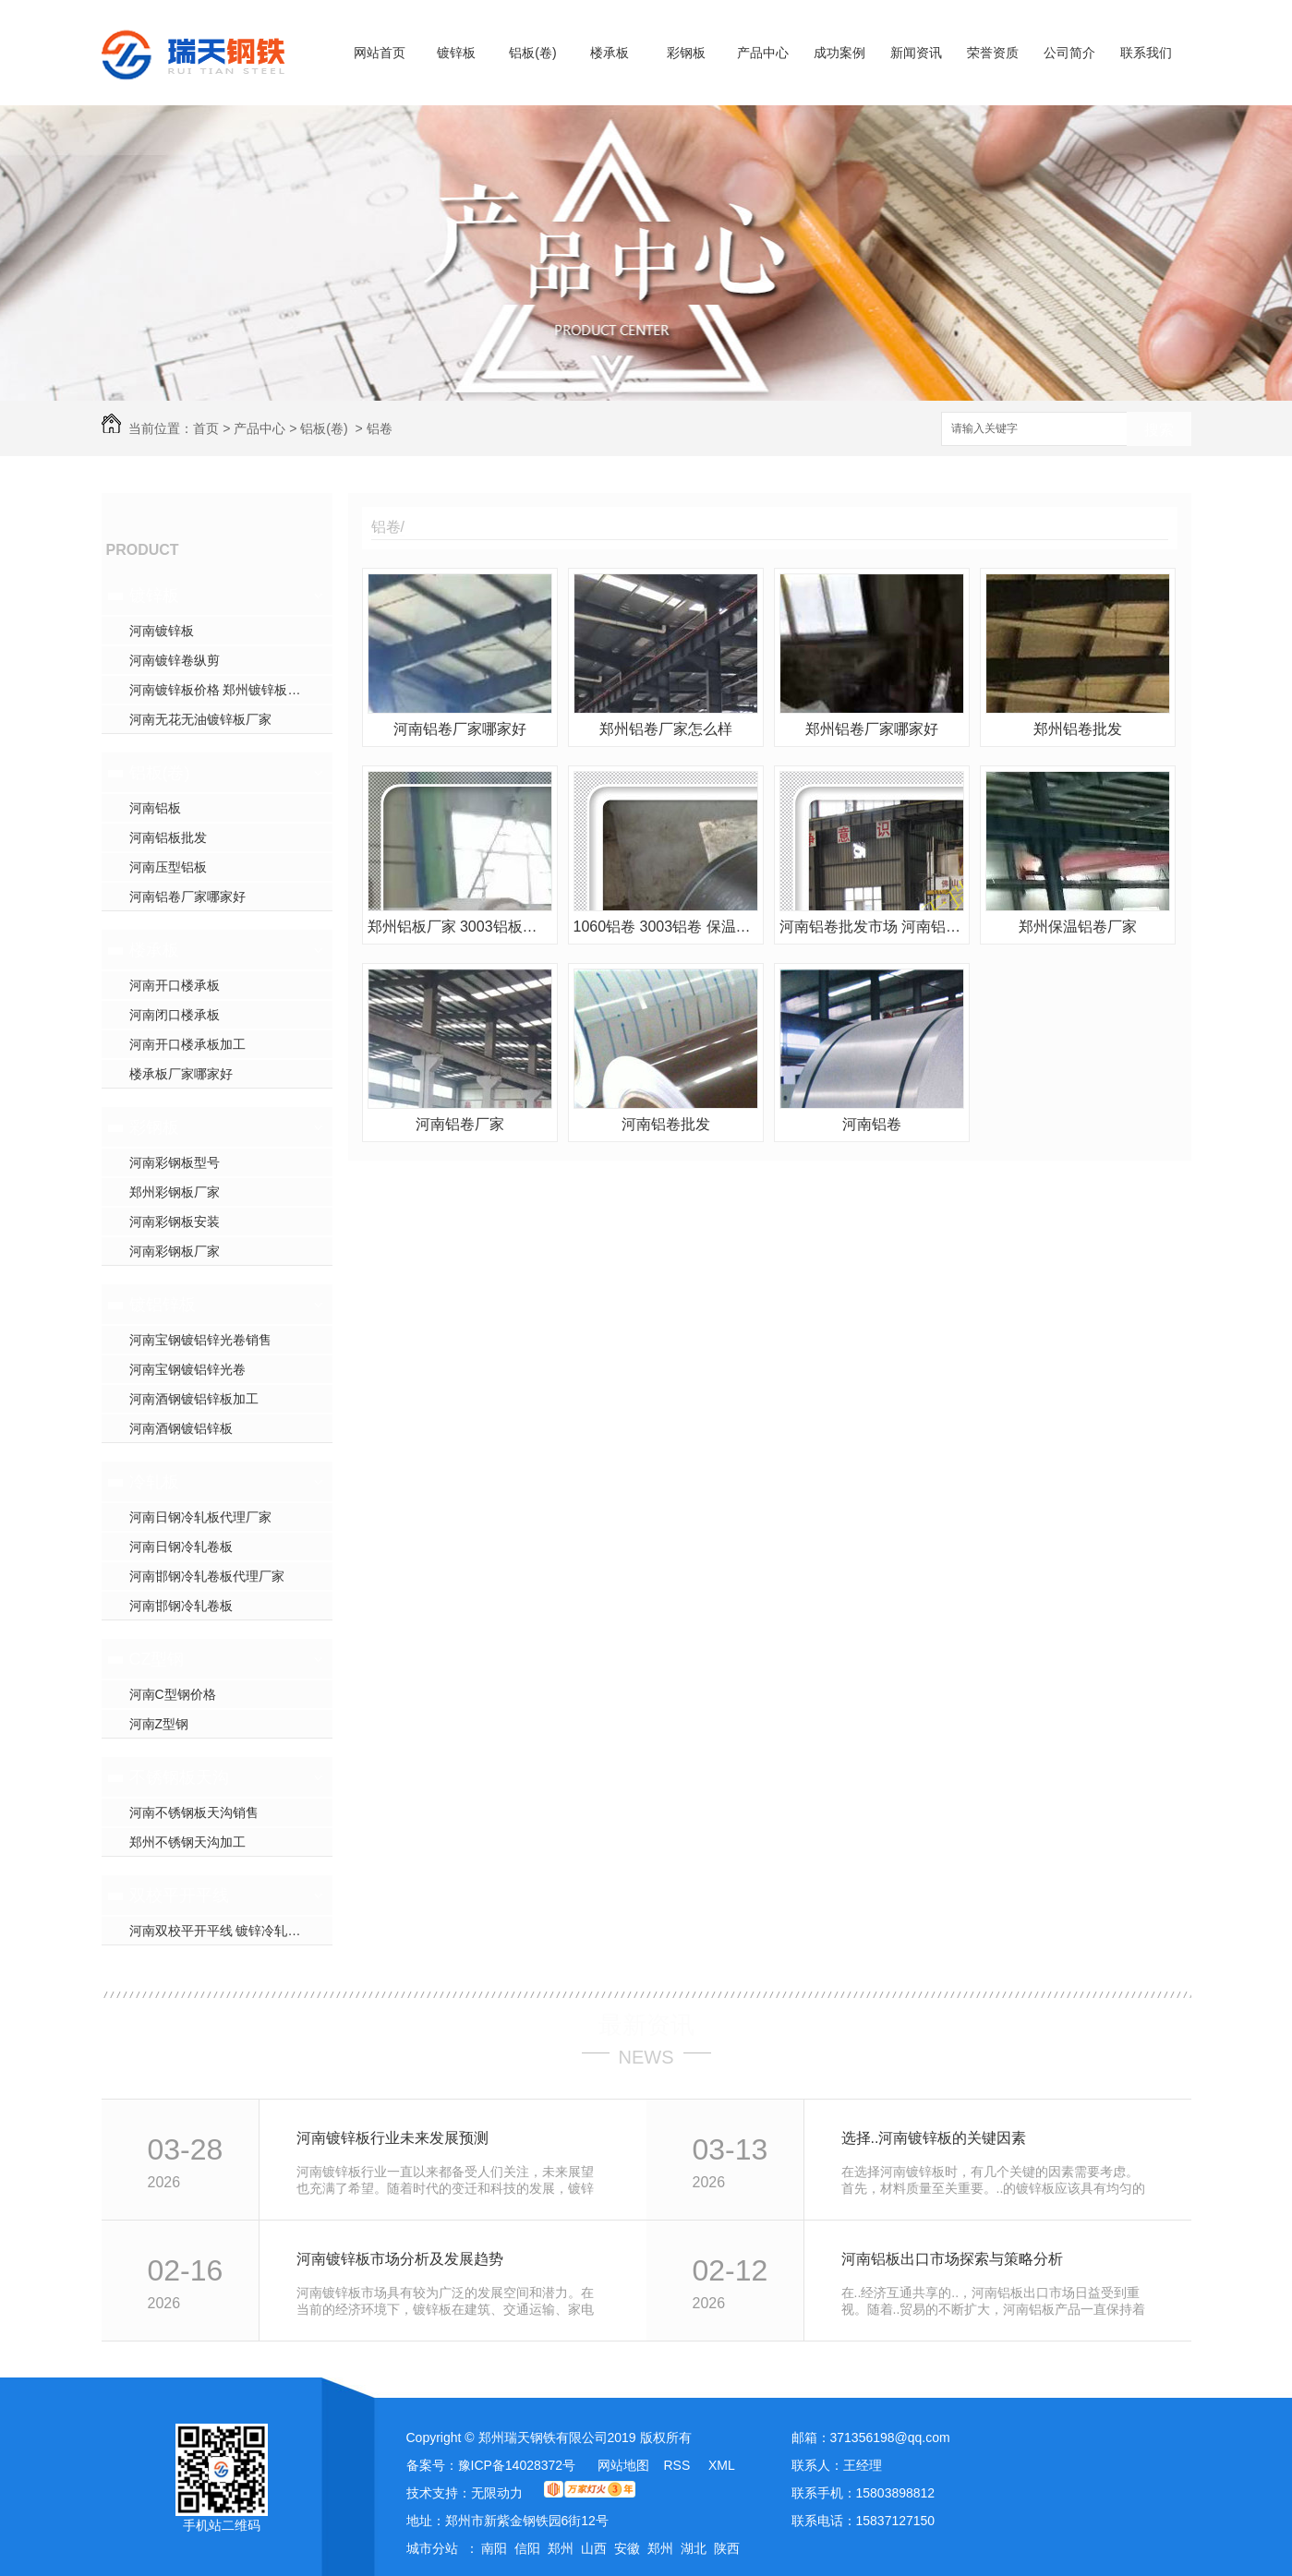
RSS (678, 2465)
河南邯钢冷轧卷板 (181, 1605)
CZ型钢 (157, 1659)
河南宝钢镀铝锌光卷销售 (200, 1339)
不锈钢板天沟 (179, 1777)
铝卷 (379, 428)
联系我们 (1146, 52)
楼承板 (609, 52)
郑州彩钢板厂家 (174, 1192)
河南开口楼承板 (174, 985)
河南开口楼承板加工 (187, 1044)
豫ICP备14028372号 (517, 2465)
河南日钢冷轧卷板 (181, 1546)
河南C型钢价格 (172, 1694)
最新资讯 (646, 2025)
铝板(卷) (532, 52)
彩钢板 (686, 52)
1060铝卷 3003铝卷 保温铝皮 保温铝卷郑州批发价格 (666, 926)
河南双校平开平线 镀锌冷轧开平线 (228, 1930)
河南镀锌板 (161, 630)
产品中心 (763, 52)
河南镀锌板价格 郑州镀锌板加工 (221, 689)
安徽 (627, 2548)
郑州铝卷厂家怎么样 (665, 729)
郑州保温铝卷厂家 (1078, 926)
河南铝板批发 (168, 837)
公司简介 (1069, 52)
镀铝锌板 (162, 1304)
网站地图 (623, 2465)
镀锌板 (456, 52)
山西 (594, 2548)
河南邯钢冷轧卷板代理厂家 (206, 1576)
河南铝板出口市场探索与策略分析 (952, 2259)
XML (721, 2465)
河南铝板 (155, 807)
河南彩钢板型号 (174, 1162)
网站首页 (379, 52)
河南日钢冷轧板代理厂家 (200, 1517)
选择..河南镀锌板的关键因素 (934, 2138)
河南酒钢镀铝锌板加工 (194, 1398)
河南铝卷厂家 (460, 1124)
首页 (206, 428)
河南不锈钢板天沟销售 (194, 1812)
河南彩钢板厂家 (174, 1251)
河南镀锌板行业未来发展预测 (392, 2138)
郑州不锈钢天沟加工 (187, 1842)
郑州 (561, 2548)
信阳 (527, 2548)
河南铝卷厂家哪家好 (187, 896)
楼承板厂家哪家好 (181, 1073)
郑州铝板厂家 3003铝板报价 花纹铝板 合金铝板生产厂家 (460, 926)
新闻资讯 (916, 52)
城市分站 (432, 2548)
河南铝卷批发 (666, 1124)
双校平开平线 (179, 1895)
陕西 (727, 2548)
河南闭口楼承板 (174, 1014)
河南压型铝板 (168, 867)
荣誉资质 (993, 52)
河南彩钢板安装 (174, 1221)
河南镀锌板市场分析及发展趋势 (399, 2259)
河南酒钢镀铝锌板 (181, 1428)
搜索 (1159, 430)
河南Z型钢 (159, 1723)
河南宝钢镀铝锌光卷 (187, 1369)
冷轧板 (154, 1482)
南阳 (494, 2548)
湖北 (693, 2548)
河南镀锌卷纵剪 (174, 660)
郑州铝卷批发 (1077, 729)
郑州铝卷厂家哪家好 (871, 729)
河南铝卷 (871, 1124)
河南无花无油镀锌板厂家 (200, 719)
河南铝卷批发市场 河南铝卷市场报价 (871, 926)
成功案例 (839, 52)
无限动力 (497, 2493)
